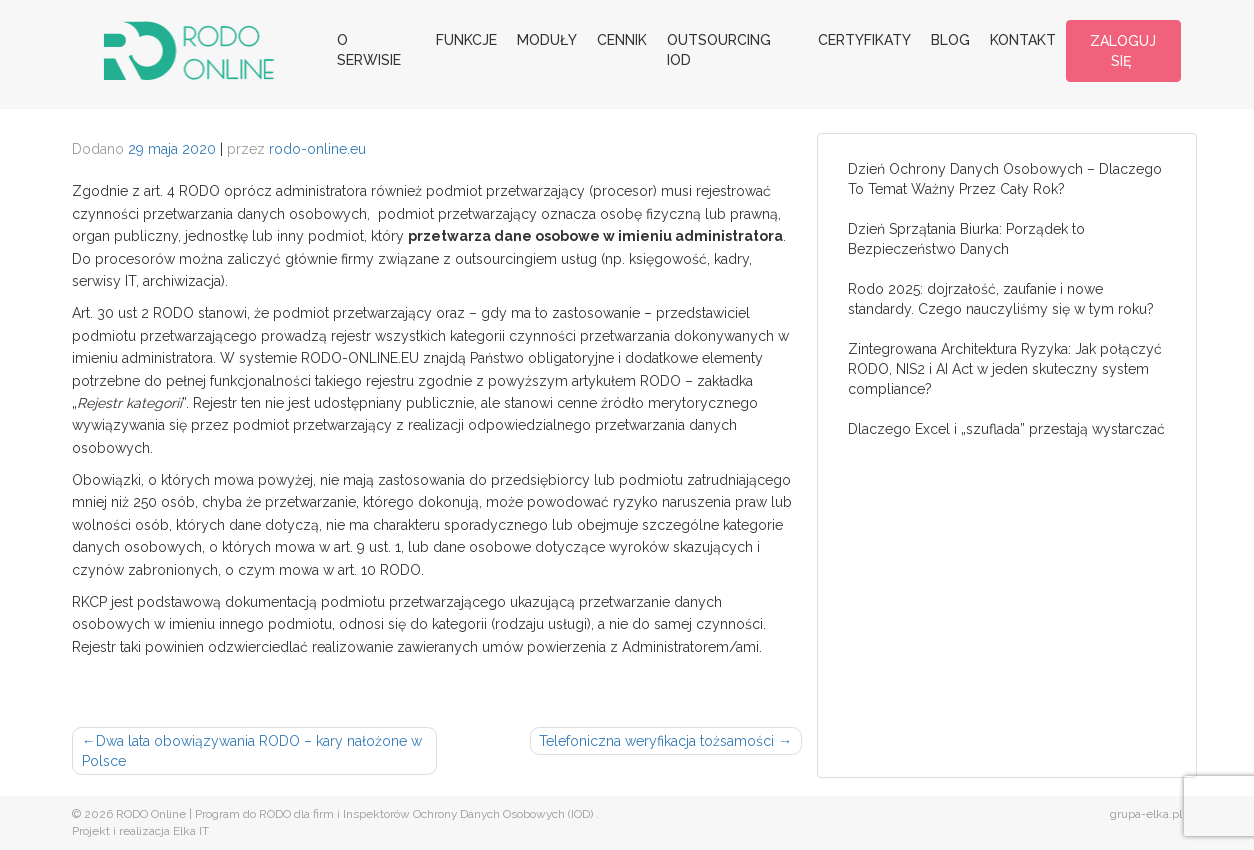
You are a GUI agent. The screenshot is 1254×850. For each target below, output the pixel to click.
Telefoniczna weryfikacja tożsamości (656, 741)
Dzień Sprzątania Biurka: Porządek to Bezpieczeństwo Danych (966, 239)
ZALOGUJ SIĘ (1123, 51)
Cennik (622, 40)
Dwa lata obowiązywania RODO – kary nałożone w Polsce (252, 751)
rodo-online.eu (317, 149)
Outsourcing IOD (719, 50)
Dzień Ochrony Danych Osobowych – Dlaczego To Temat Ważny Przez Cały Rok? (1005, 179)
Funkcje (466, 40)
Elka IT (191, 831)
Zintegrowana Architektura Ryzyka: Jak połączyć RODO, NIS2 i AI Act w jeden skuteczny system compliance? (1005, 369)
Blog (950, 40)
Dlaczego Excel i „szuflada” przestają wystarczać (1006, 429)
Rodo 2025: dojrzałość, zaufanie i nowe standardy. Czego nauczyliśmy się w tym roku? (1001, 299)
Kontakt (1023, 40)
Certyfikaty (864, 40)
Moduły (547, 40)
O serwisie (369, 50)
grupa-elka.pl (1146, 814)
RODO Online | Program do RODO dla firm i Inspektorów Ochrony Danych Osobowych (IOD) (354, 814)
